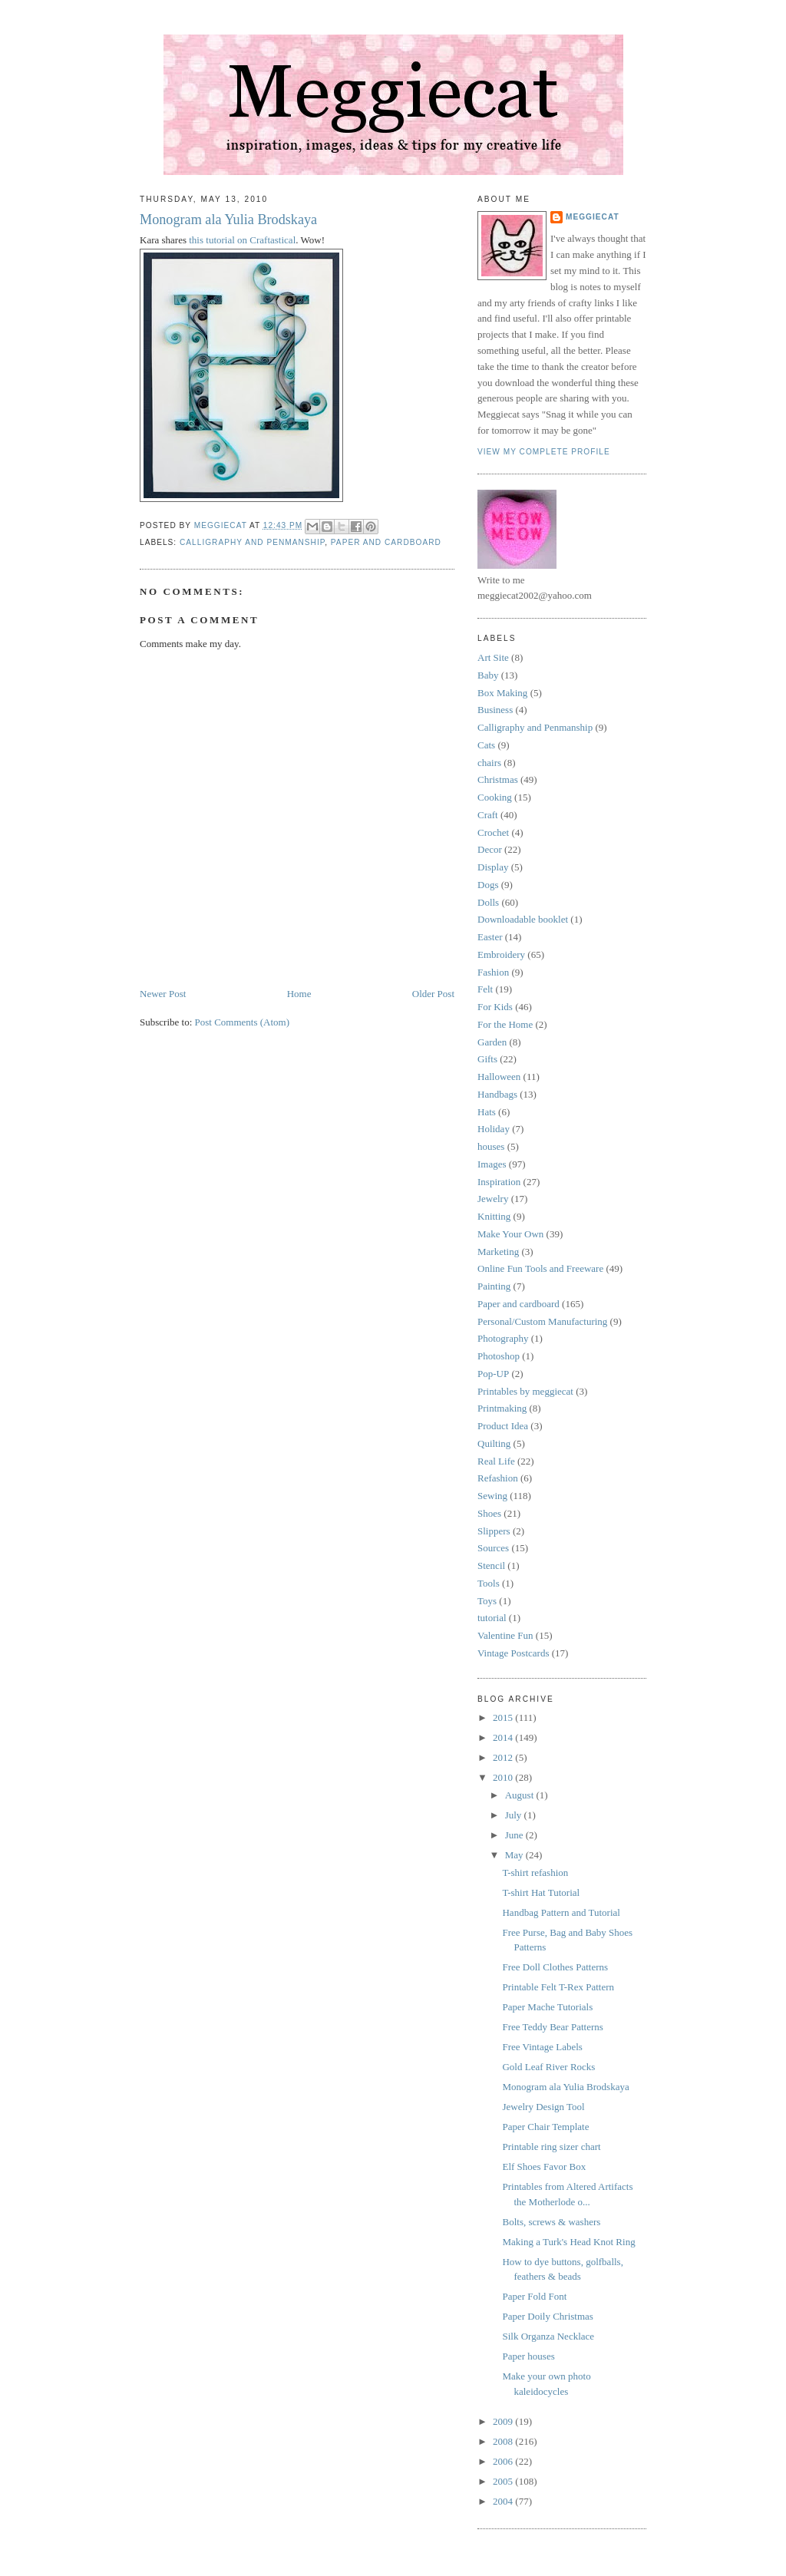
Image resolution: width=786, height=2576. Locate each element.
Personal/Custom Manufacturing (542, 1321)
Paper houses (528, 2356)
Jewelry (492, 1198)
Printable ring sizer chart (551, 2146)
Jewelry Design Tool (543, 2106)
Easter (489, 937)
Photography (502, 1338)
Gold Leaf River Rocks (548, 2066)
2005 (504, 2481)
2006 (504, 2461)
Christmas (497, 779)
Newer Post (163, 993)
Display (492, 867)
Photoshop (498, 1356)
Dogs (487, 884)
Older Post (433, 993)
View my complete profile (543, 451)
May (515, 1855)
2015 (504, 1717)
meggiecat (592, 217)
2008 (504, 2441)
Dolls (488, 902)
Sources (493, 1548)
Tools (488, 1583)
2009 (504, 2421)
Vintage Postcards (513, 1653)
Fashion (493, 972)
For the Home (505, 1024)
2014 (504, 1737)
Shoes (489, 1513)
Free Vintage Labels (542, 2047)
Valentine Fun (505, 1635)
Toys (487, 1601)
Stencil (491, 1565)
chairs (489, 762)
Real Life (496, 1461)
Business (495, 709)
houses (490, 1146)
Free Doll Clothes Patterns (555, 1967)
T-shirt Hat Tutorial (541, 1892)
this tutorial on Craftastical (242, 240)
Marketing (498, 1251)
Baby (487, 675)
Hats (486, 1112)
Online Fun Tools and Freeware (540, 1268)
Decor (489, 849)
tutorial (492, 1617)
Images (492, 1164)
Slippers (493, 1531)
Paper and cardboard (386, 542)
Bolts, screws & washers (551, 2222)
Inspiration (498, 1181)
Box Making (502, 692)
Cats (486, 745)
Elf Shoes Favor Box (544, 2166)
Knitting (493, 1216)
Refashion (497, 1478)
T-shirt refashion (535, 1872)
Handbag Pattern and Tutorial (560, 1912)
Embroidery (501, 954)
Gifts (487, 1059)
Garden (492, 1042)
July (514, 1815)
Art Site (493, 657)
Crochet (493, 832)
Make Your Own (510, 1234)
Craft (487, 815)
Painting (493, 1286)
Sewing (492, 1495)
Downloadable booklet (522, 919)
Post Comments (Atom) (242, 1022)
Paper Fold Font (534, 2296)
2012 (504, 1757)
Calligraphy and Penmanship (252, 542)
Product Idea (502, 1426)
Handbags (497, 1094)
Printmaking (502, 1408)
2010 (504, 1777)
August (521, 1795)
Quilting (493, 1443)
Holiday (493, 1128)
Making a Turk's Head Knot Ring (568, 2241)
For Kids (495, 1006)
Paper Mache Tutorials (547, 2007)
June (515, 1835)
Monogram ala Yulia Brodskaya (228, 219)
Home (299, 993)
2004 (504, 2501)
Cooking (494, 797)
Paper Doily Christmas (547, 2316)
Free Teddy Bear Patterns (552, 2027)
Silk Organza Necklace (548, 2336)
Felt (485, 989)
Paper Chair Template (545, 2126)
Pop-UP (493, 1373)
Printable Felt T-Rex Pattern (558, 1987)
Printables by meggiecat (525, 1391)
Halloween (498, 1076)
